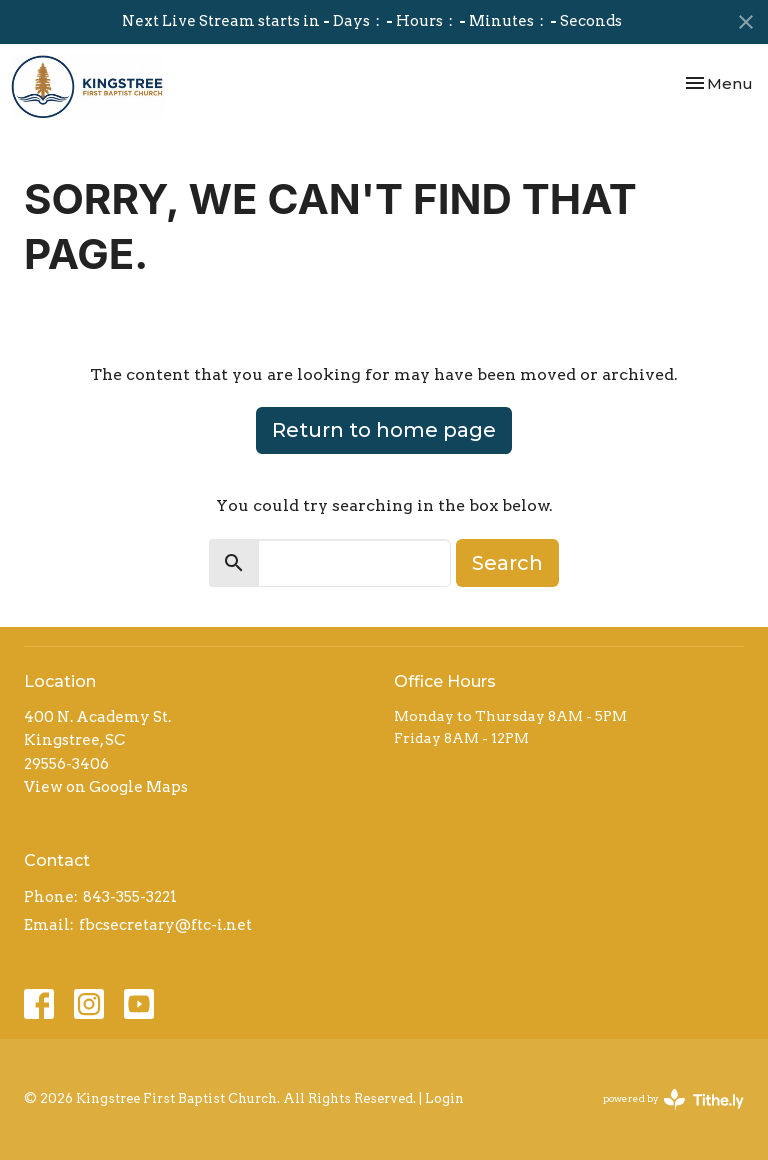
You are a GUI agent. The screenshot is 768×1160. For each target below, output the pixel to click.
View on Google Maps (106, 787)
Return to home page (384, 430)
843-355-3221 (130, 897)
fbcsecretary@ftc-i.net (165, 925)
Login (444, 1098)
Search (507, 563)
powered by (673, 1099)
